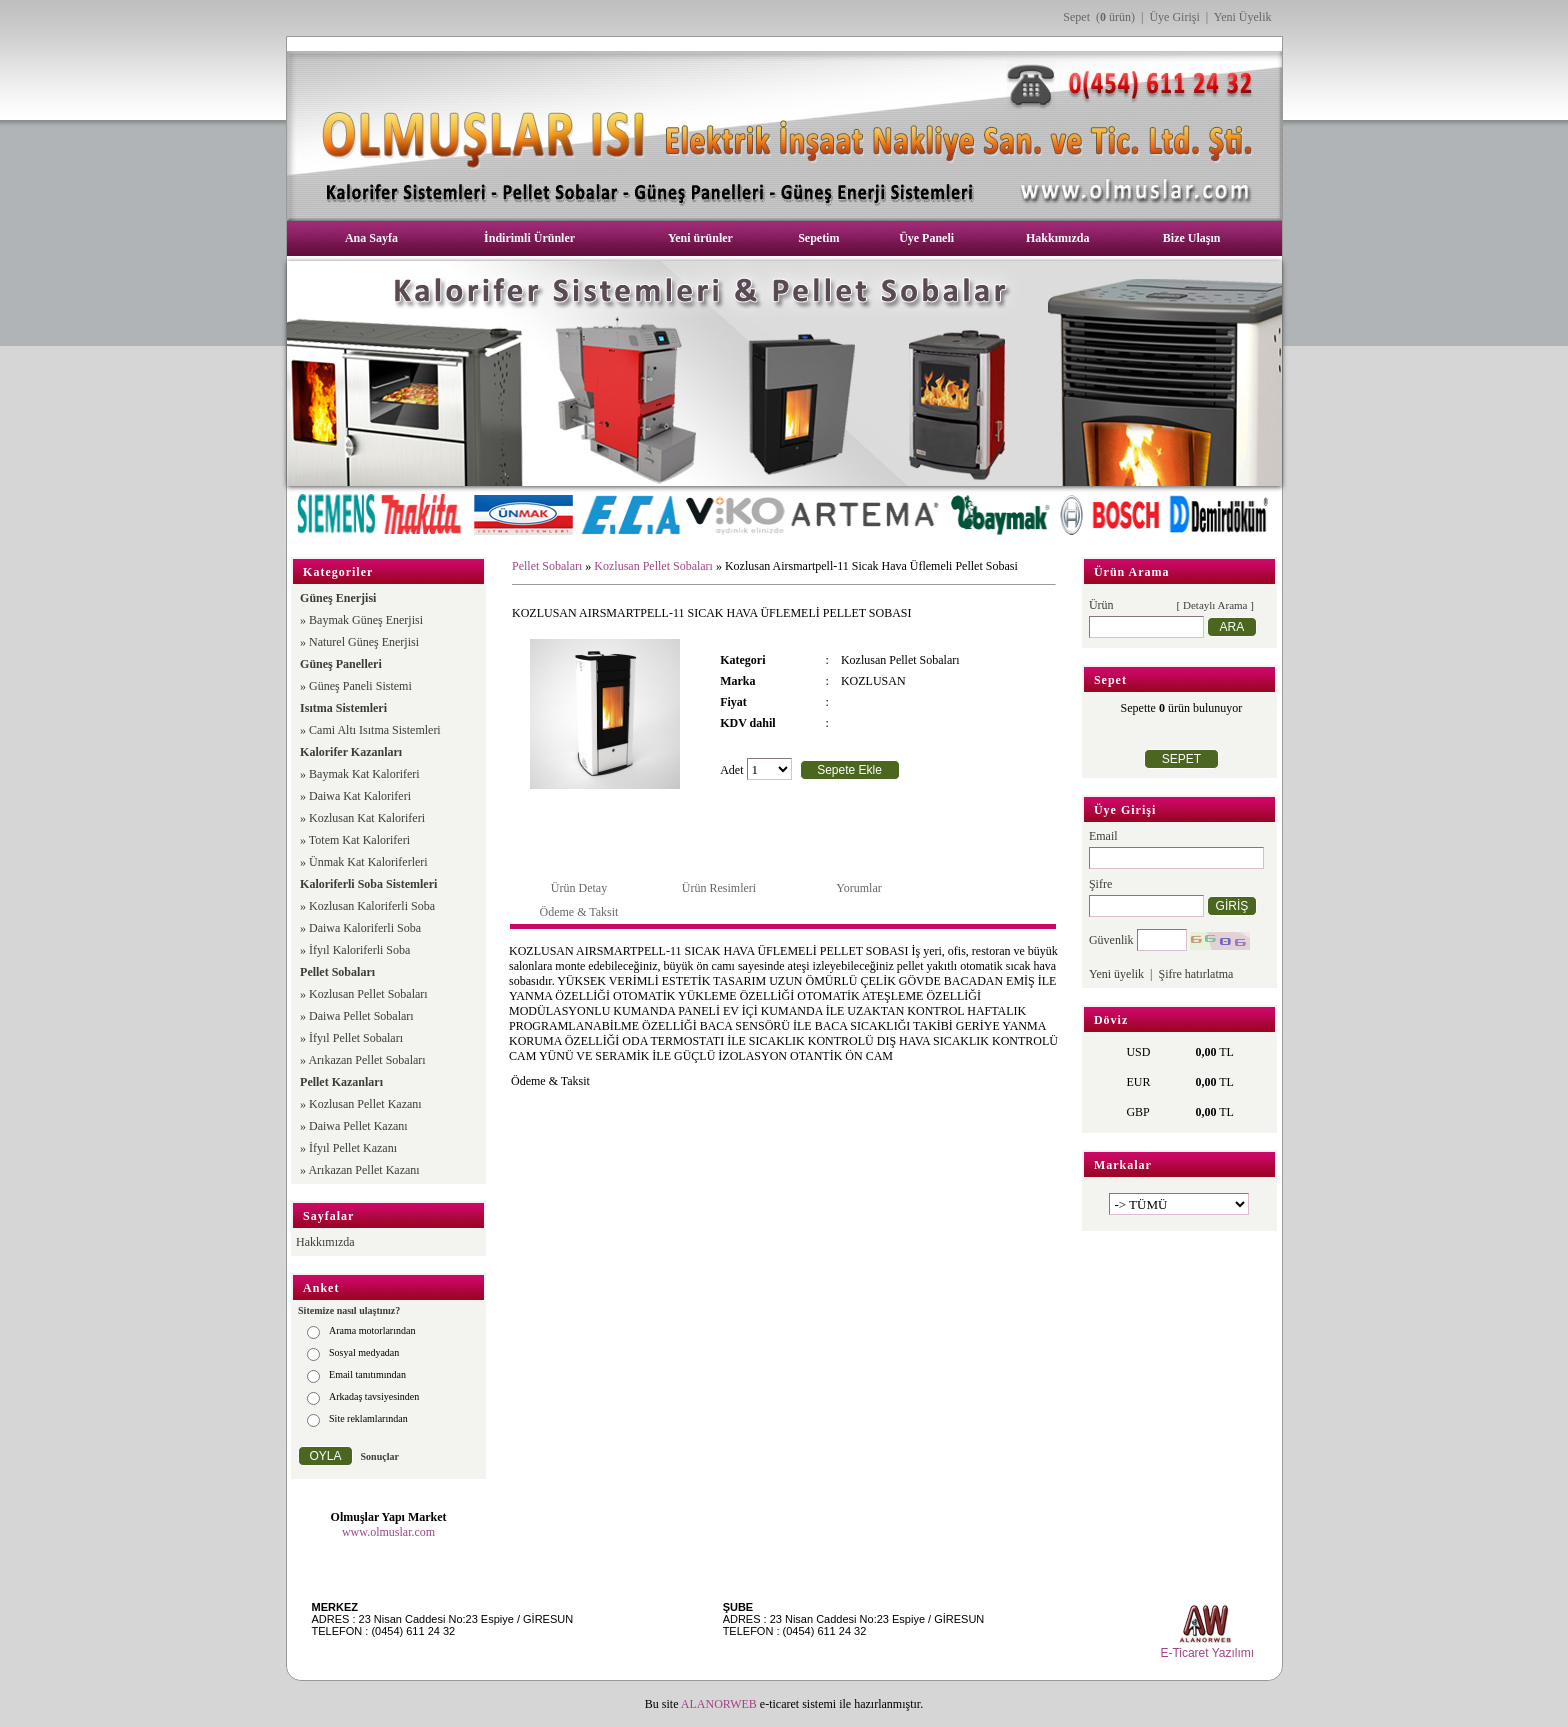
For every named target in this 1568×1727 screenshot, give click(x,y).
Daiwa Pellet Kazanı (358, 1126)
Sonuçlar (380, 1456)
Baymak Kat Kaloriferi (364, 774)
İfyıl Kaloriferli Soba (359, 950)
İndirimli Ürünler (529, 238)
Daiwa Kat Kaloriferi (360, 796)
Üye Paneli (926, 238)
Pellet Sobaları (547, 566)
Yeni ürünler (700, 238)
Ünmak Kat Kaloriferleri (368, 862)
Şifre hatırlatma (1195, 974)
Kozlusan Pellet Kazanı (365, 1104)
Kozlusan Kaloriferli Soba (372, 906)
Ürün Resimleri (719, 888)
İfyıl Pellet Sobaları (356, 1038)
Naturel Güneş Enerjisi (364, 642)
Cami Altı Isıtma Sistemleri (375, 730)
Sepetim (818, 238)
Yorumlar (858, 888)
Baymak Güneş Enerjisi (366, 620)
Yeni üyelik (1116, 974)
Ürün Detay (579, 888)
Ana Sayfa (371, 238)
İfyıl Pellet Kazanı (353, 1148)
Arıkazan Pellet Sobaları (366, 1060)
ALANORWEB (719, 1704)
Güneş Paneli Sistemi (360, 686)
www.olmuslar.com (388, 1532)
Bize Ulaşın (1192, 238)
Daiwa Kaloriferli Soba (365, 928)
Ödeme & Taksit (579, 912)
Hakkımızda (1057, 238)
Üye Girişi (1174, 17)
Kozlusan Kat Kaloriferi (367, 818)
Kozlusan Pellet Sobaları (368, 994)
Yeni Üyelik (1243, 17)
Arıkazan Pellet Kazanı (363, 1170)
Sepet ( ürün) (1099, 17)
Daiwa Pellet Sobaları (361, 1016)
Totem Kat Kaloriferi (359, 840)
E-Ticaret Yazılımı (1207, 1653)
